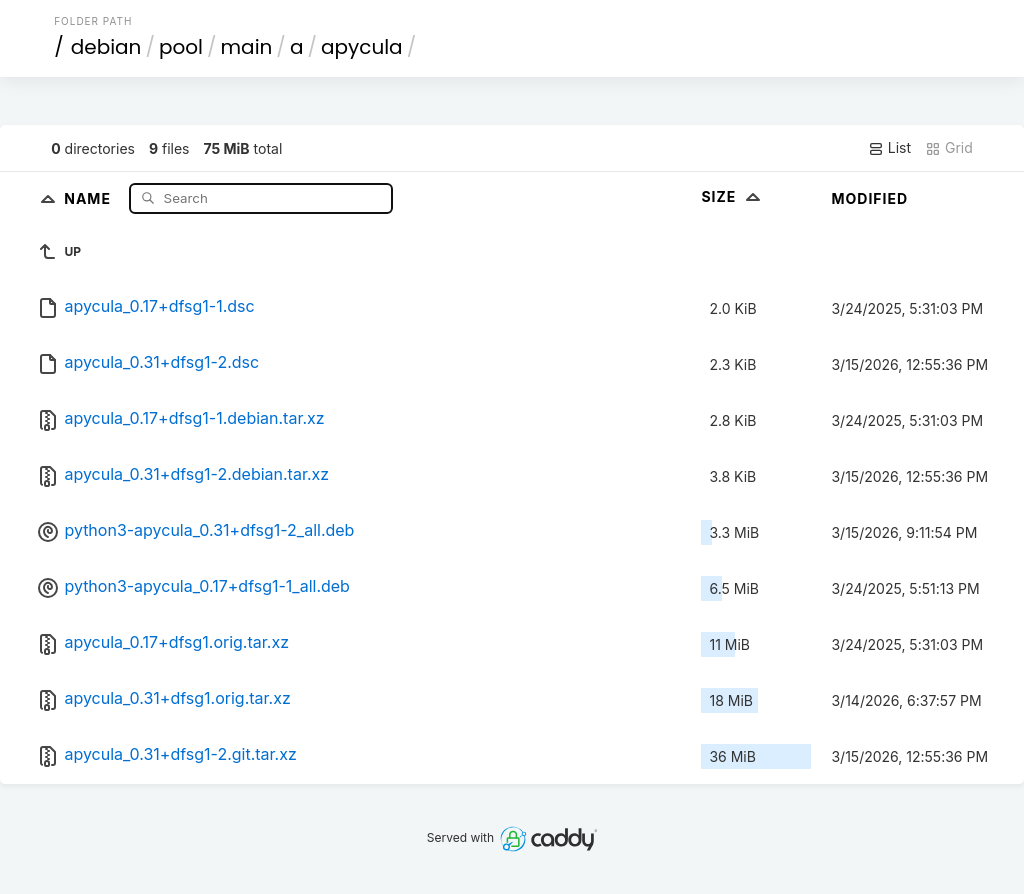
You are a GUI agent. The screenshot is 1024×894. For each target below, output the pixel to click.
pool (181, 47)
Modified (869, 198)
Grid (949, 148)
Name (89, 197)
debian (106, 47)
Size (732, 196)
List (889, 148)
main (247, 47)
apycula (362, 47)
